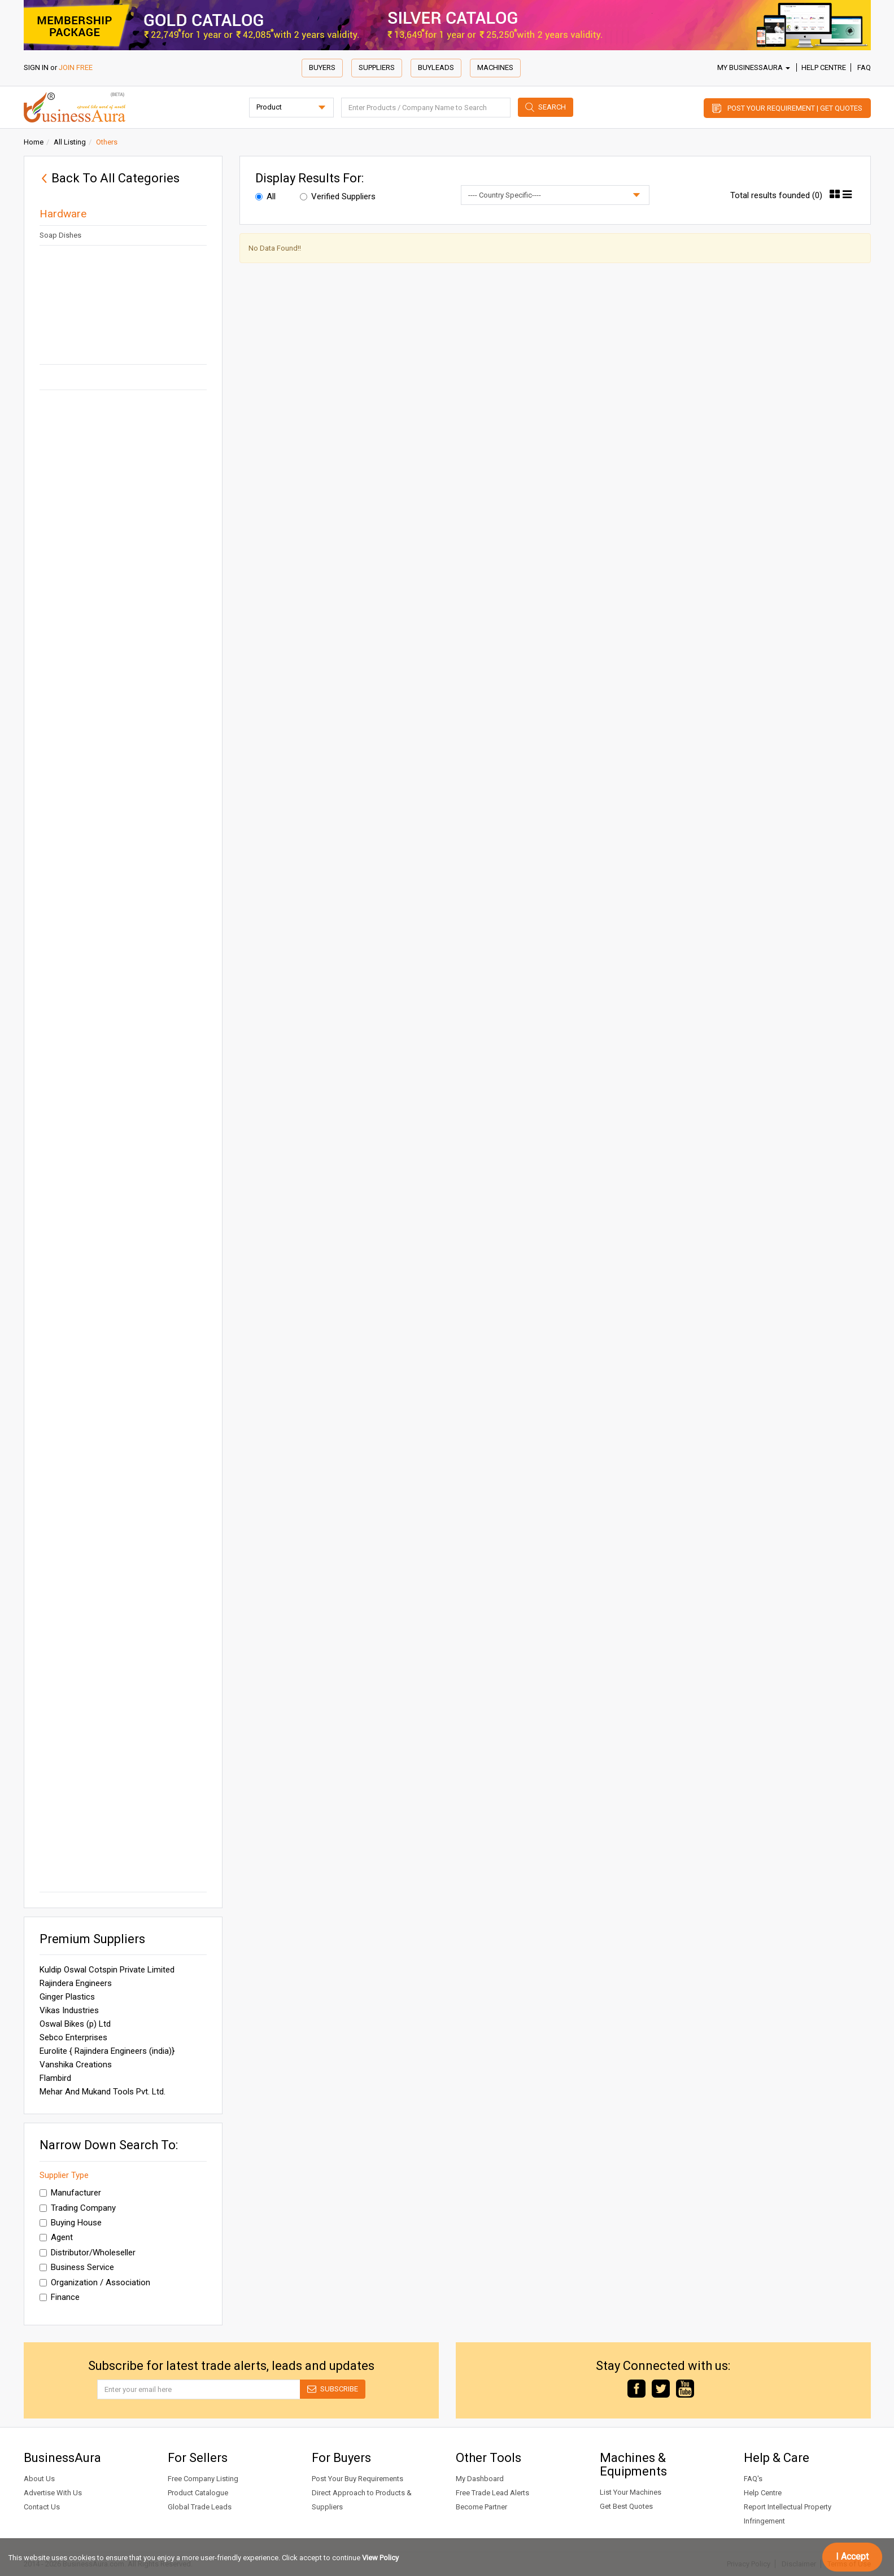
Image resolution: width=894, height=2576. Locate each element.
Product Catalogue (198, 2492)
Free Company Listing (203, 2478)
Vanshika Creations (76, 2064)
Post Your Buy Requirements (357, 2478)
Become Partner (481, 2507)
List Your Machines (630, 2492)
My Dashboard (480, 2478)
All (265, 196)
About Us (39, 2478)
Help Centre (823, 67)
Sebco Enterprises (73, 2037)
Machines (495, 67)
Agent (56, 2237)
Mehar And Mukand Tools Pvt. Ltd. (102, 2092)
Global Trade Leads (200, 2507)
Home (33, 142)
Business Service (77, 2267)
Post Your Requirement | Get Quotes (794, 108)
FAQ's (753, 2478)
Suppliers (377, 67)
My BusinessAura (753, 67)
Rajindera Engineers (76, 1983)
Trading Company (78, 2208)
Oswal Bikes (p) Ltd (75, 2024)
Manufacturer (70, 2193)
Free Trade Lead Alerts (492, 2492)
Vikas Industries (69, 2010)
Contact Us (42, 2507)
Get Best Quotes (626, 2506)
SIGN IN (36, 67)
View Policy (380, 2557)
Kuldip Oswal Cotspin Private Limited (107, 1970)
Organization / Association (95, 2282)
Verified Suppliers (338, 196)
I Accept (852, 2556)
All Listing (70, 142)
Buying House (71, 2223)
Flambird (55, 2078)
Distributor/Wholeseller (88, 2252)
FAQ (864, 67)
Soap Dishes (60, 235)
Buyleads (436, 67)
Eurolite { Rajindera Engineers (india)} (107, 2051)
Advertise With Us (53, 2492)
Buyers (322, 67)
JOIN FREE (76, 67)
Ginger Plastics (67, 1997)
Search (552, 107)
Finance (60, 2297)
